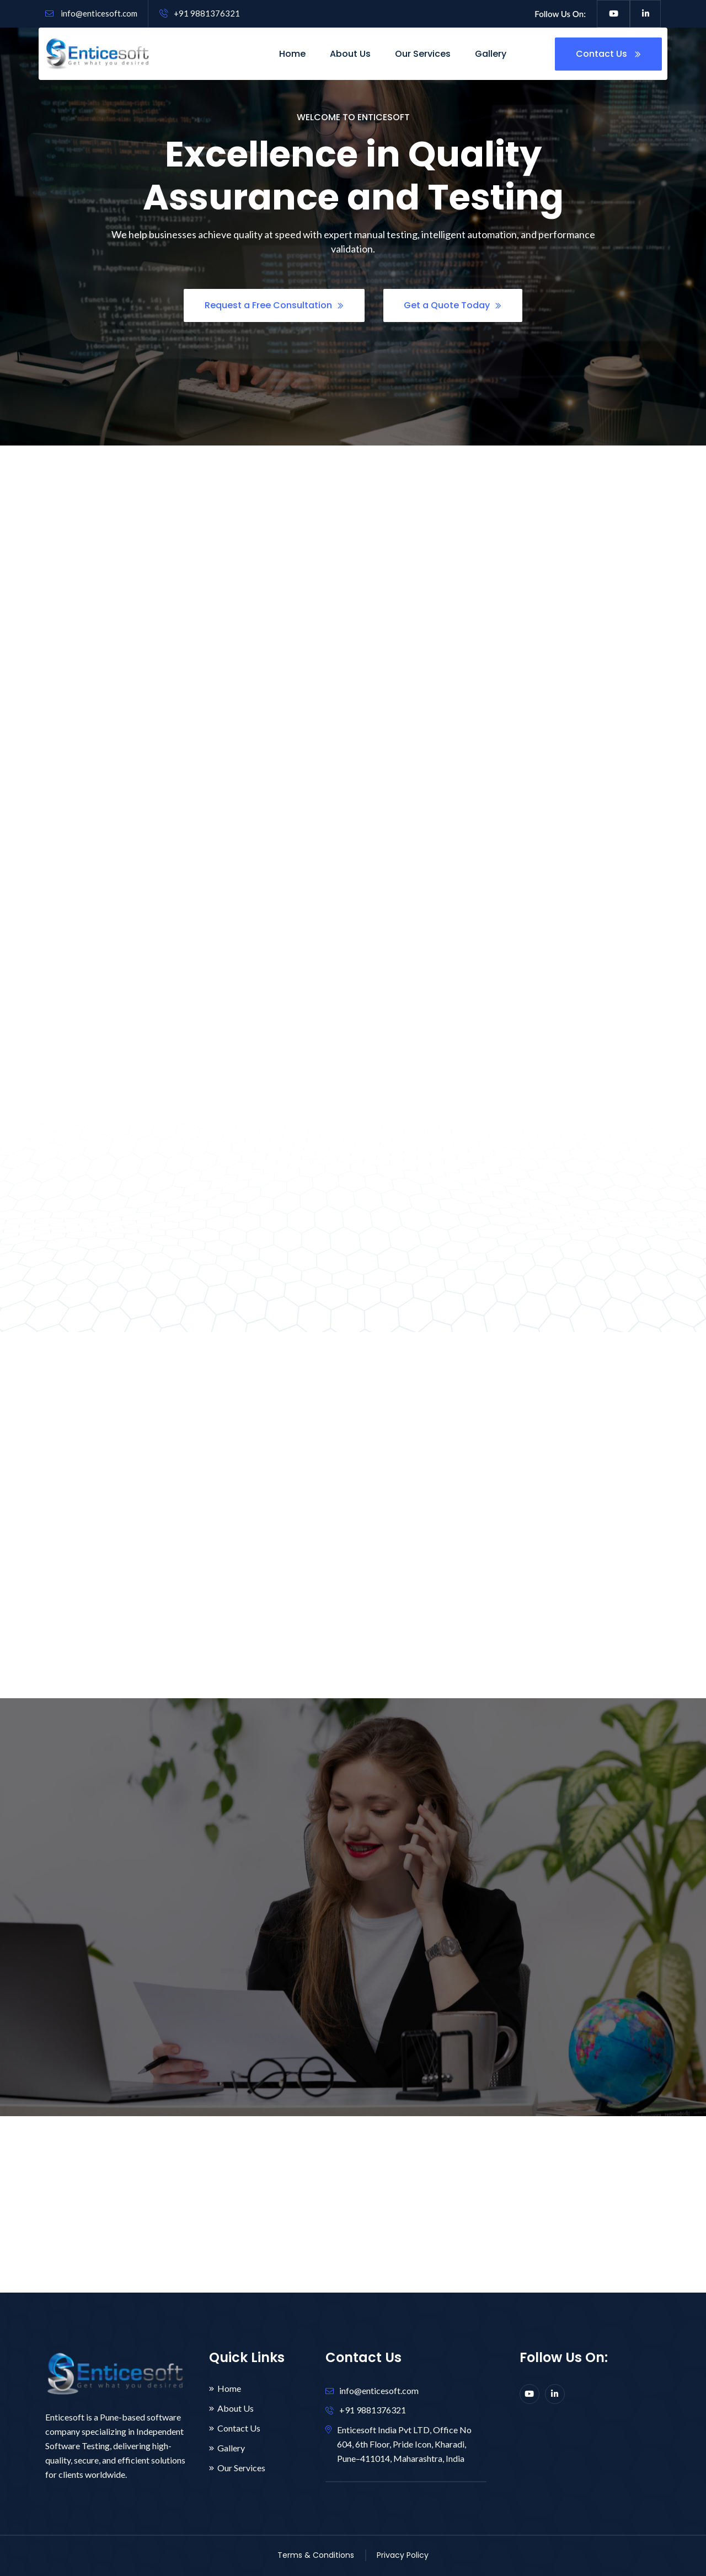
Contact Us (608, 53)
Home (292, 53)
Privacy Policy (403, 2555)
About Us (350, 53)
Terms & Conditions (315, 2555)
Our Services (423, 53)
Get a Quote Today (452, 306)
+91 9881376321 (199, 13)
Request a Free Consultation (274, 306)
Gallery (490, 53)
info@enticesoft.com (91, 13)
